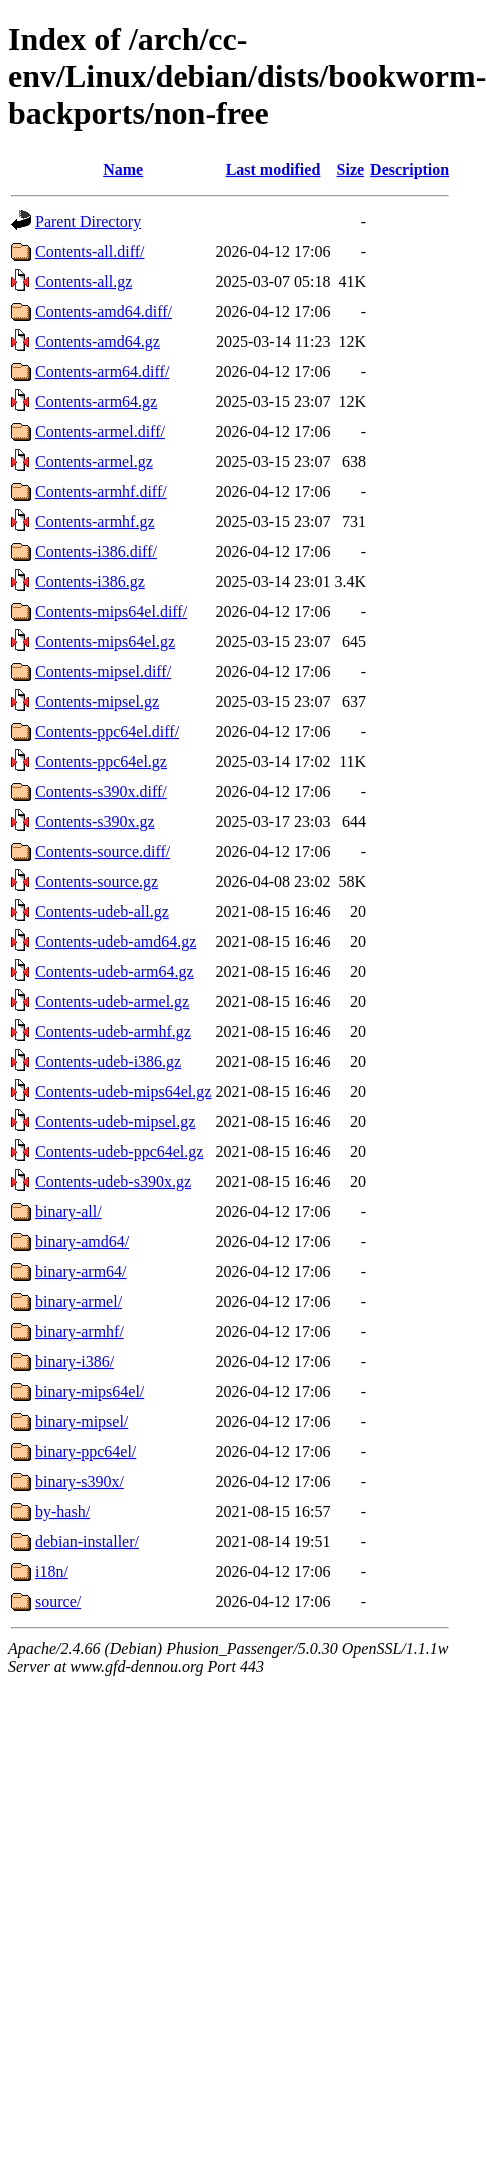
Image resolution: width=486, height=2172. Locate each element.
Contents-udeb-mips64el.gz (123, 1091)
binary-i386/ (74, 1361)
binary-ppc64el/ (85, 1451)
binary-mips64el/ (89, 1391)
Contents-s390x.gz (95, 821)
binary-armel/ (78, 1301)
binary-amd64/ (82, 1241)
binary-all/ (68, 1211)
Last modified (273, 169)
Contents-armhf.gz (95, 521)
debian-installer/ (87, 1541)
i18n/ (51, 1571)
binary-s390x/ (79, 1481)
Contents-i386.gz (90, 581)
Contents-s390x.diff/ (101, 791)
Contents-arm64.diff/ (102, 371)
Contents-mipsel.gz (97, 701)
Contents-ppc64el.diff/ (107, 731)
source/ (58, 1601)
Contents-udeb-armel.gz (112, 1001)
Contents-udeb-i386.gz (108, 1061)
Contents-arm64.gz (96, 401)
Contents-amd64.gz (97, 341)
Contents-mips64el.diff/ (111, 611)
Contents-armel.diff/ (100, 431)
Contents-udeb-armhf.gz (113, 1031)
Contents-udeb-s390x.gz (113, 1181)
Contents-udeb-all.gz (102, 911)
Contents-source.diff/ (102, 851)
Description (409, 169)
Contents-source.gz (96, 881)
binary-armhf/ (79, 1331)
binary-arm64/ (81, 1271)
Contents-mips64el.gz (105, 641)
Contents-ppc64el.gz (101, 761)
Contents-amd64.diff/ (103, 311)
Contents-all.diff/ (89, 251)
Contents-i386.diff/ (96, 551)
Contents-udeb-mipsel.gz (115, 1121)
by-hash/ (62, 1511)
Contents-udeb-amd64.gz (115, 941)
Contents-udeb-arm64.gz (114, 971)
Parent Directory (88, 221)
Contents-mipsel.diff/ (103, 671)
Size (351, 169)
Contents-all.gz (83, 281)
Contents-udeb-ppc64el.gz (119, 1151)
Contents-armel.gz (94, 461)
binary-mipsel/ (81, 1421)
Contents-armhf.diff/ (101, 491)
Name (123, 169)
